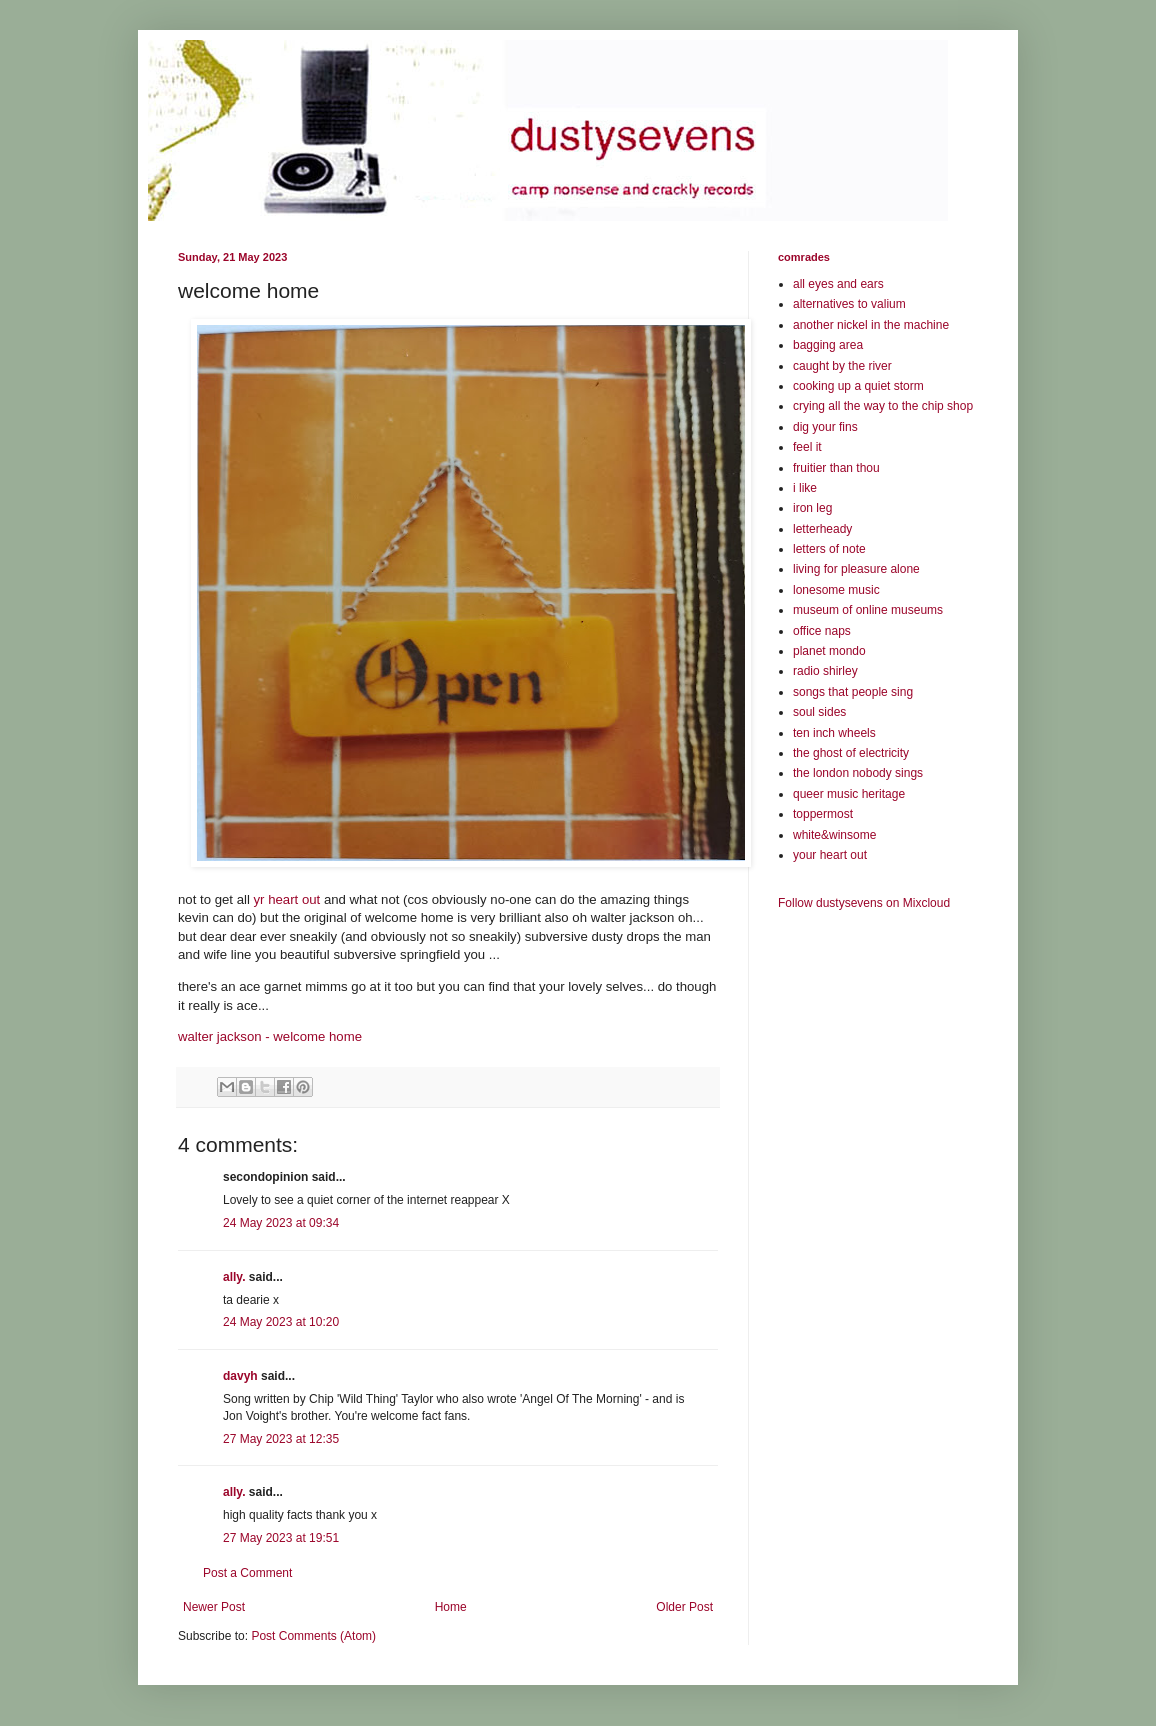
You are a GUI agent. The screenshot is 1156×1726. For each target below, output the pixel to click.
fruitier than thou (836, 468)
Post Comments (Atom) (313, 1636)
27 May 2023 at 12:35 (281, 1439)
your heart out (830, 855)
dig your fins (825, 427)
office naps (822, 631)
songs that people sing (853, 692)
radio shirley (825, 671)
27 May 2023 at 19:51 (281, 1538)
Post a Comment (247, 1573)
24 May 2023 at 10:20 (281, 1322)
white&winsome (834, 835)
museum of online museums (868, 610)
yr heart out (287, 899)
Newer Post (214, 1607)
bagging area (828, 345)
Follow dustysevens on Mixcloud (864, 903)
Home (451, 1607)
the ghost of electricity (851, 753)
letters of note (829, 549)
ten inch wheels (834, 733)
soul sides (819, 712)
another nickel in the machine (871, 325)
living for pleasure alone (856, 569)
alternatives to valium (849, 304)
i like (805, 488)
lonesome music (836, 590)
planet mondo (829, 651)
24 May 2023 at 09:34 (281, 1223)
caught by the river (842, 366)
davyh (240, 1376)
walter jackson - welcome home (270, 1036)
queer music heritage (849, 794)
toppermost (823, 814)
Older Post (684, 1607)
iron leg (812, 508)
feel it (807, 447)
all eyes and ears (838, 284)
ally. (234, 1277)
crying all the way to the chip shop (883, 406)
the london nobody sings (858, 773)
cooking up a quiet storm (858, 386)
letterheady (822, 529)
